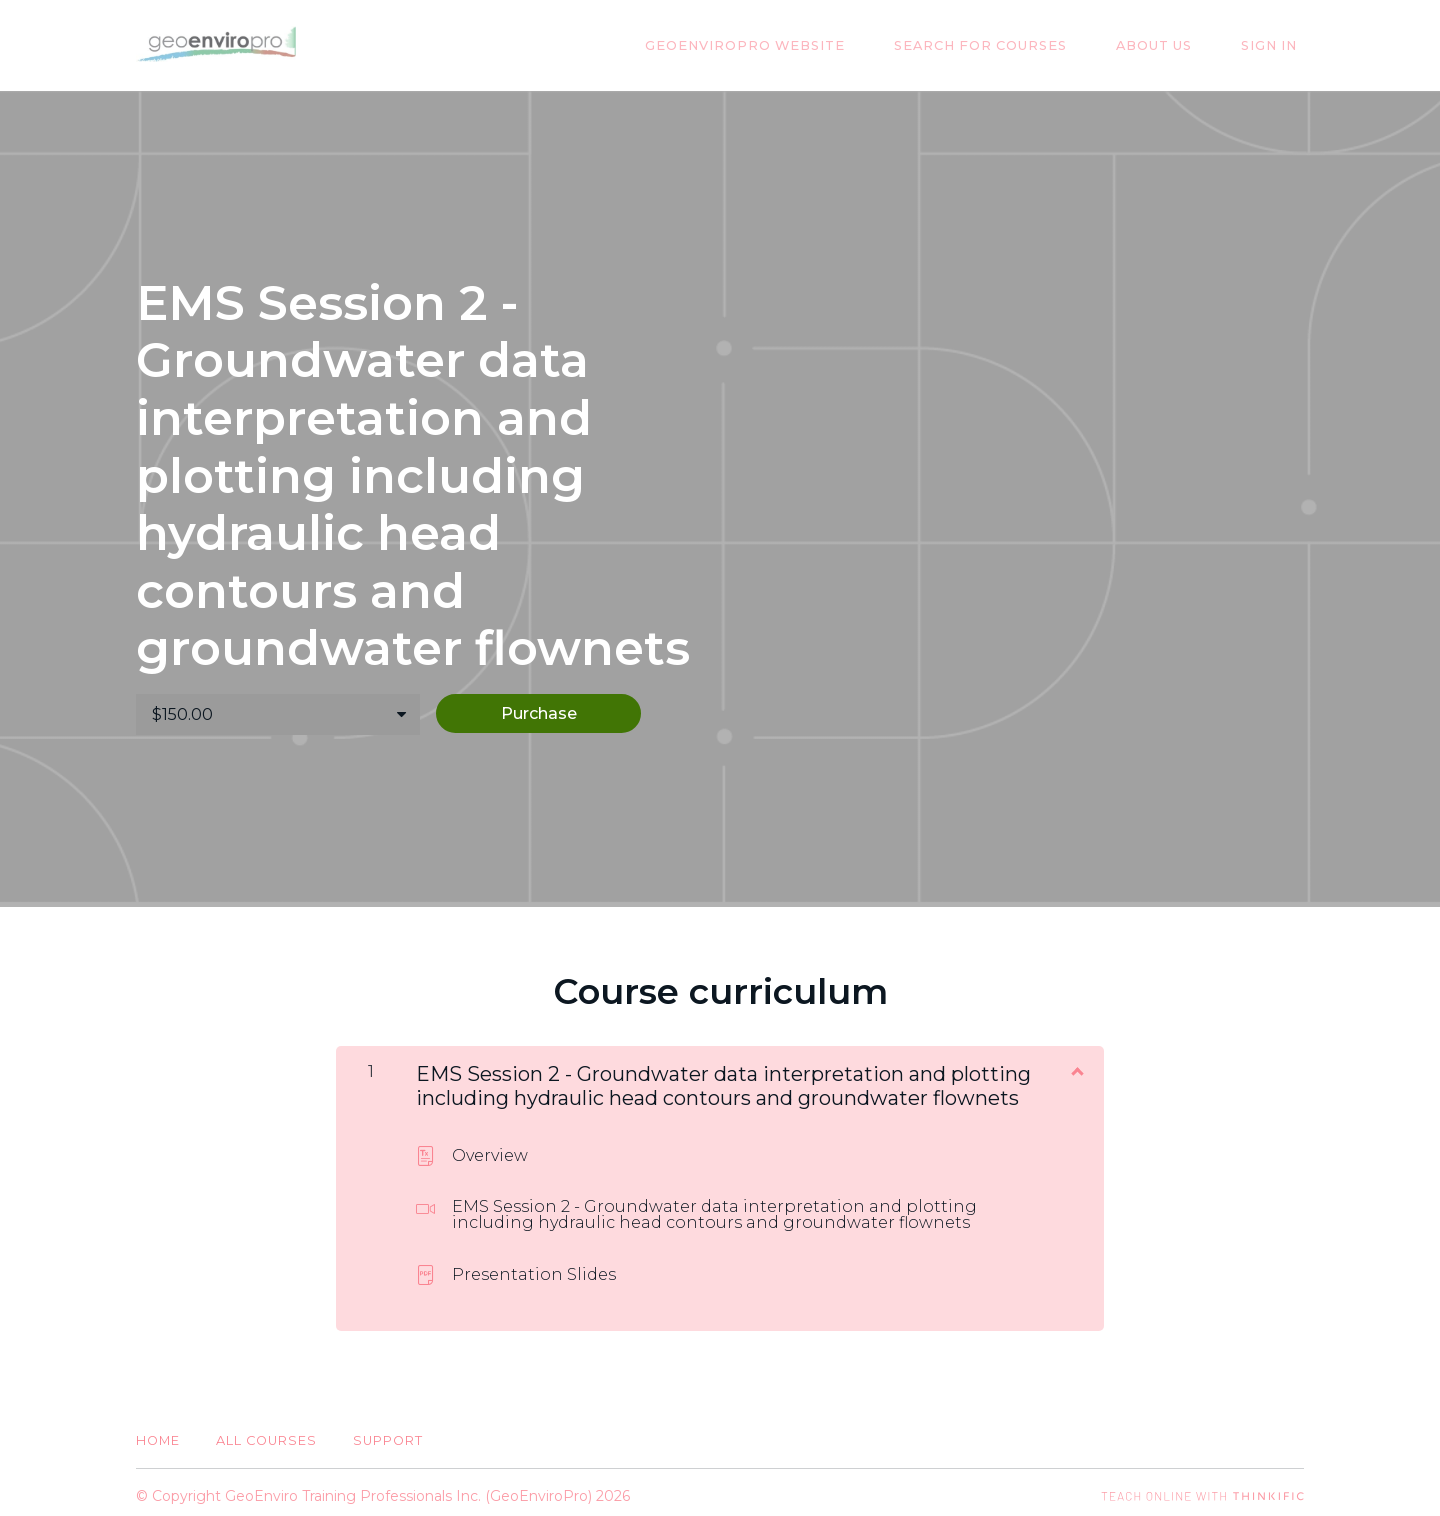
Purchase (562, 713)
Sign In (1276, 45)
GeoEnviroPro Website (791, 45)
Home (158, 1433)
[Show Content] (1076, 1063)
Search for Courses (1013, 45)
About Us (1174, 45)
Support (388, 1433)
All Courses (266, 1433)
